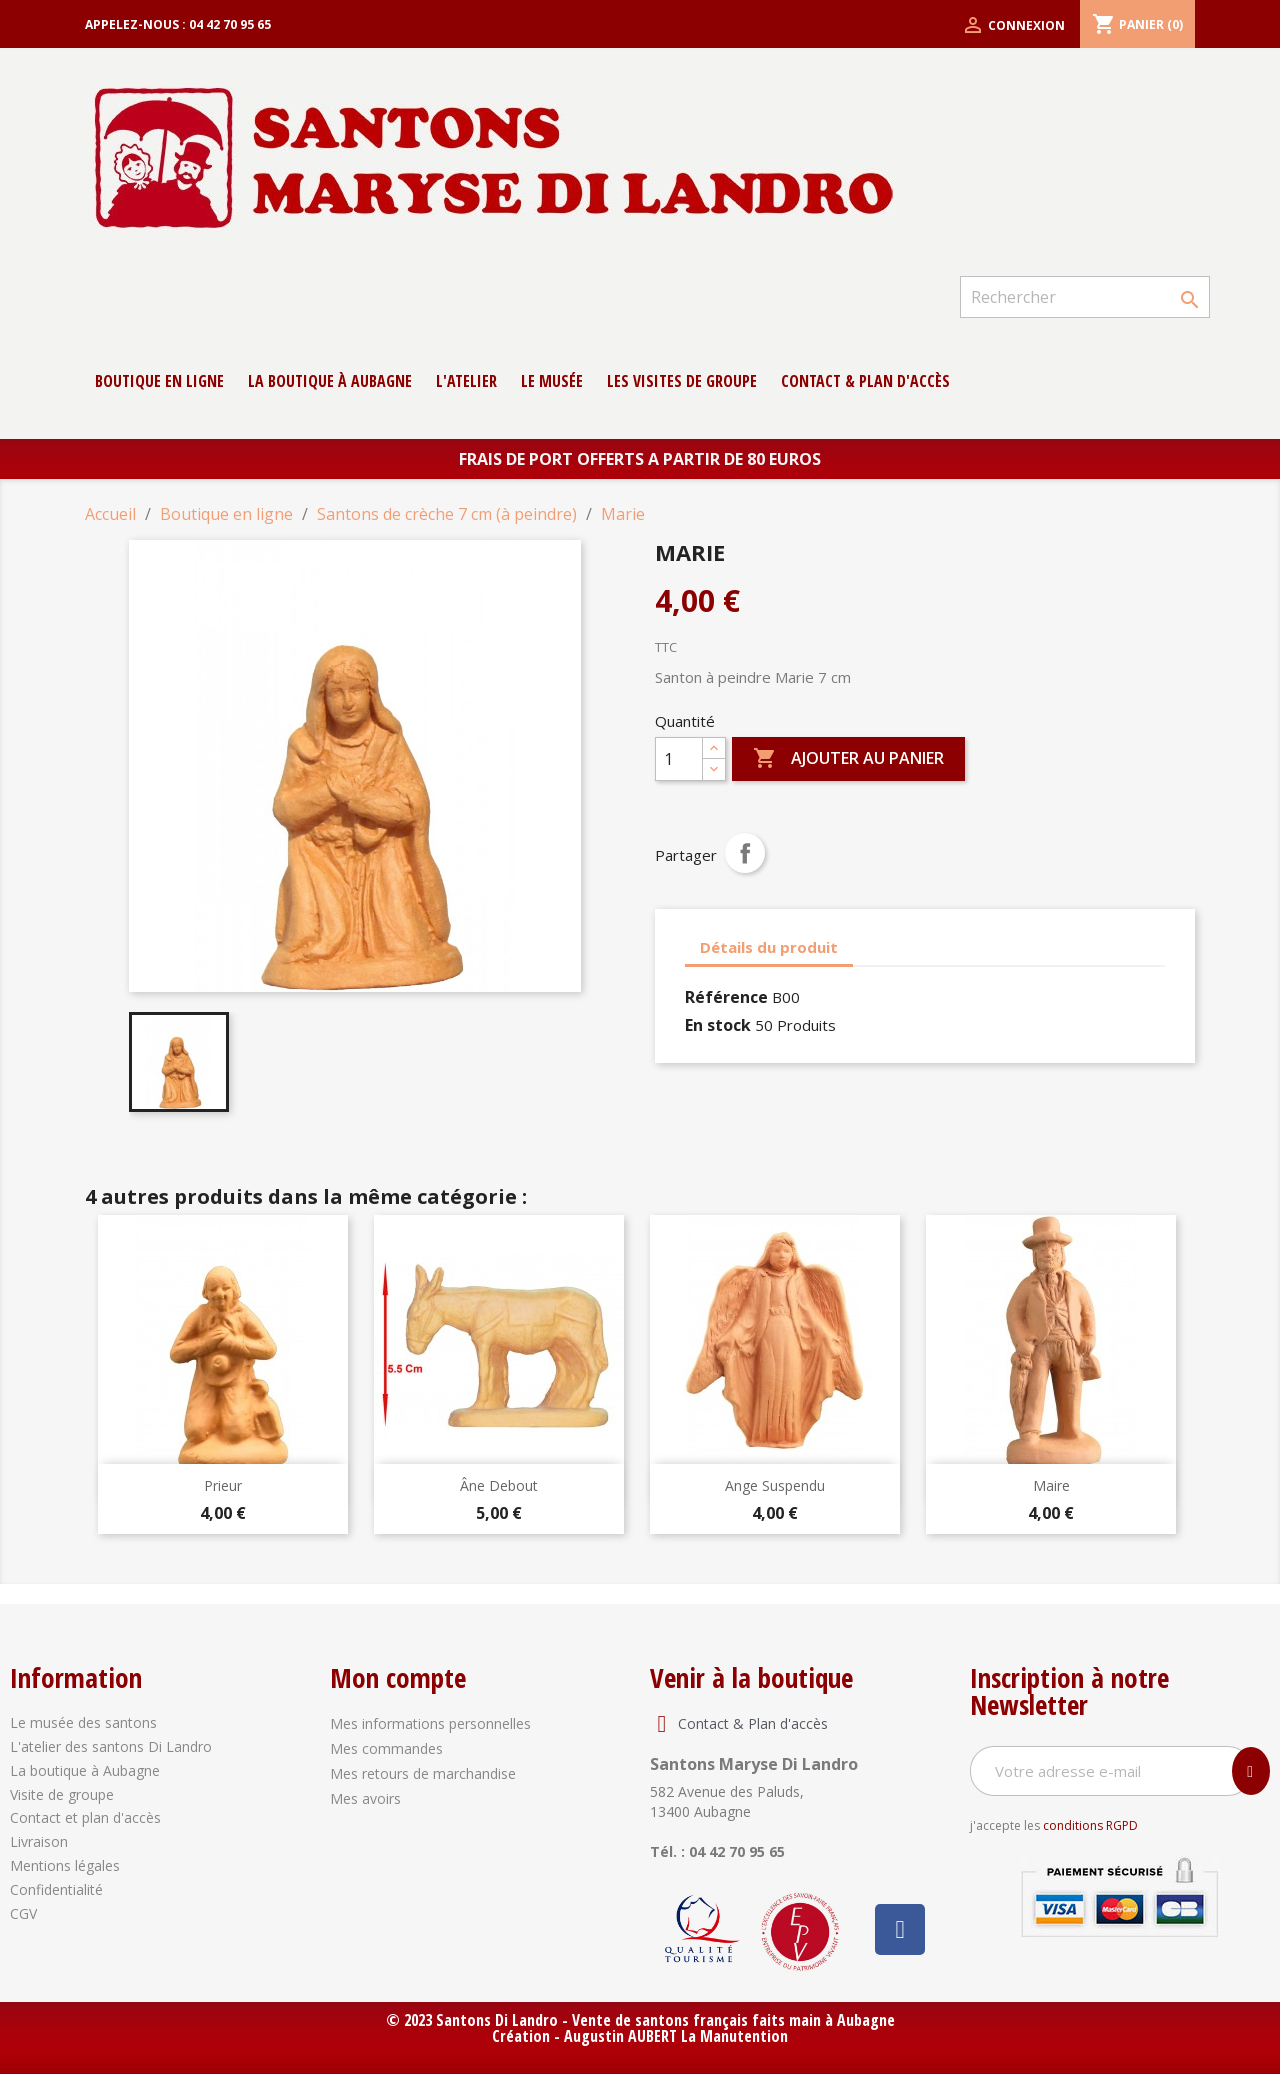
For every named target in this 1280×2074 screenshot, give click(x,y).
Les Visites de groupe (682, 381)
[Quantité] (679, 759)
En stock (718, 1025)
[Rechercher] (1085, 297)
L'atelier (466, 381)
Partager (745, 853)
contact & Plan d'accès (865, 381)
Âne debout (499, 1485)
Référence (726, 997)
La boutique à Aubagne (330, 381)
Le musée (552, 381)
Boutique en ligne (159, 381)
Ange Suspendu (775, 1485)
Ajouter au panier (848, 759)
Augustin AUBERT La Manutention (676, 2036)
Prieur (223, 1485)
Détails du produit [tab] (769, 947)
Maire (1051, 1485)
